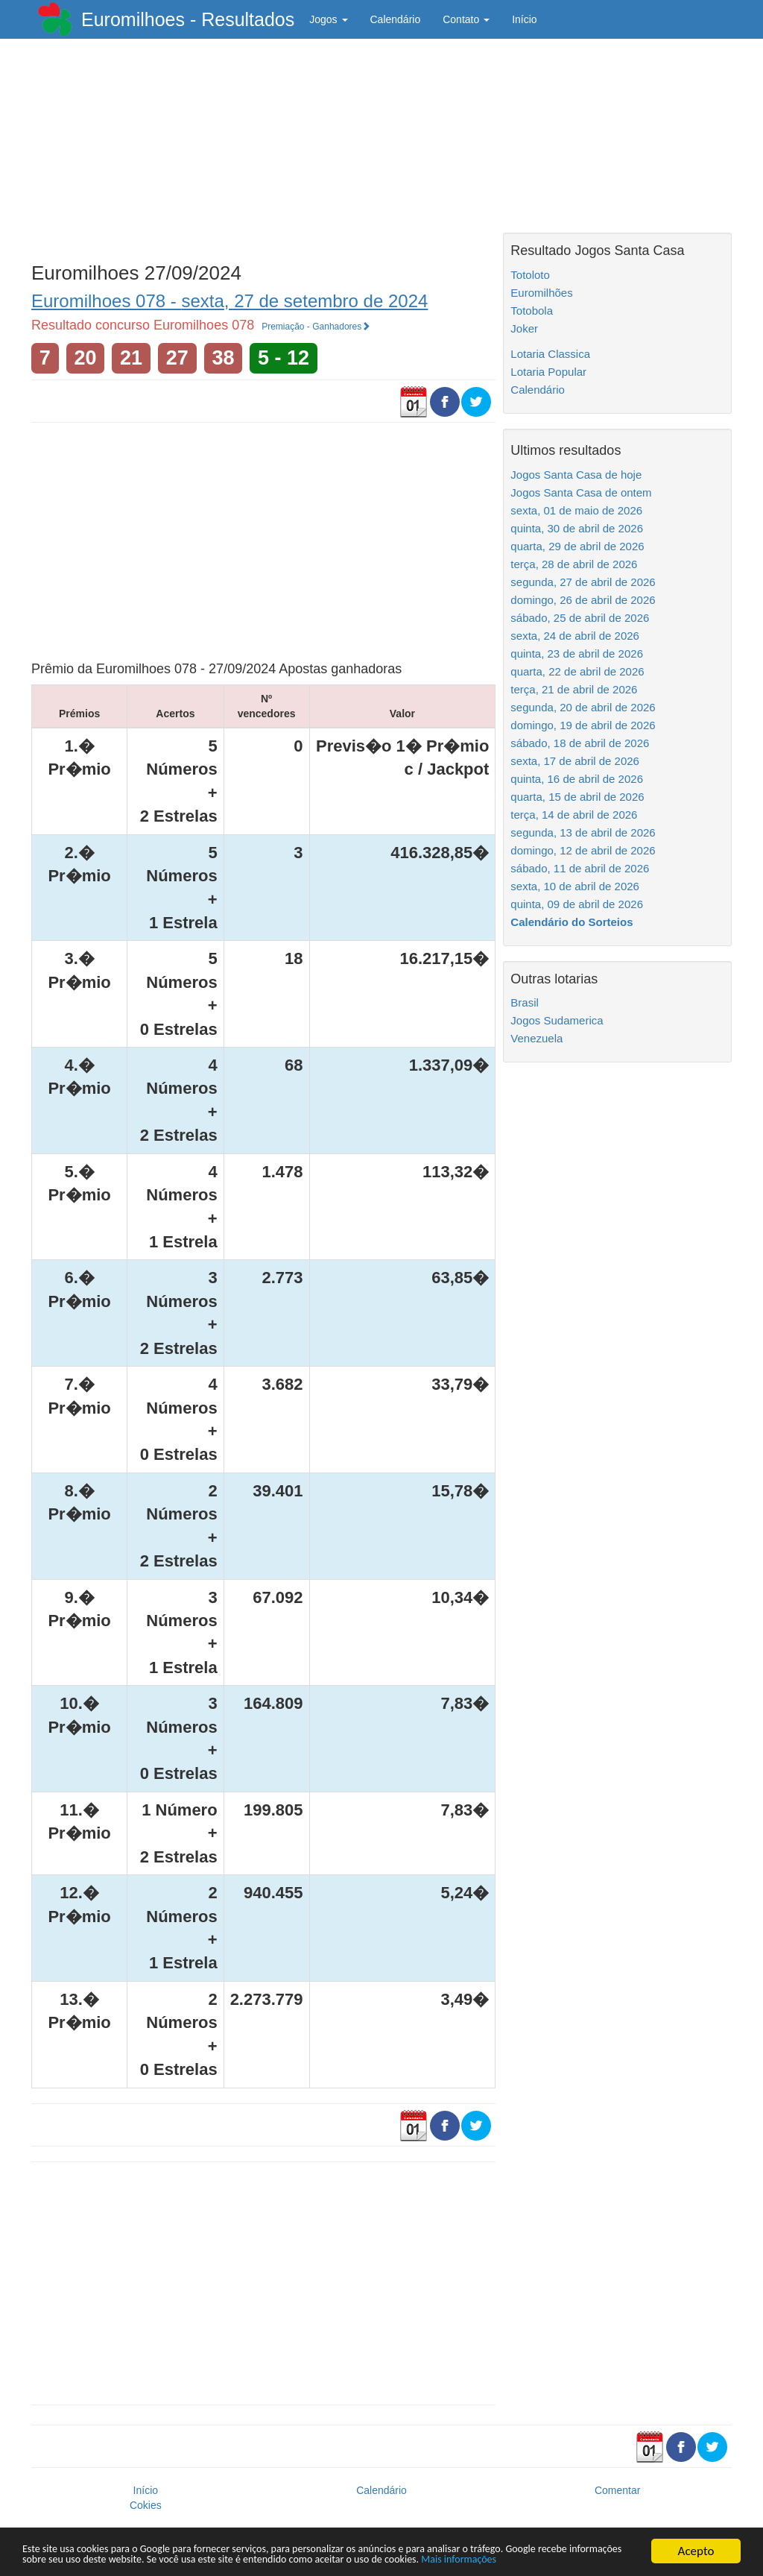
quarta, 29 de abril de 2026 (577, 546)
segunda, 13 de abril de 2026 (582, 832)
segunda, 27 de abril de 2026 (582, 582)
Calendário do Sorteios (571, 922)
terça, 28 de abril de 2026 (573, 564)
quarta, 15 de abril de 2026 (577, 796)
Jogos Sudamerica (556, 1020)
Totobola (531, 310)
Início (524, 19)
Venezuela (536, 1038)
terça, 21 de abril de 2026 (573, 689)
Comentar (617, 2490)
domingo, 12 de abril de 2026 (582, 850)
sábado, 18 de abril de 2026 (579, 743)
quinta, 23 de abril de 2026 (576, 653)
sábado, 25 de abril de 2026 (579, 617)
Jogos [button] (328, 19)
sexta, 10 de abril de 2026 (574, 886)
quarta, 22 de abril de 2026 (577, 671)
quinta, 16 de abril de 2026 (576, 778)
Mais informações (112, 2559)
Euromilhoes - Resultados (187, 19)
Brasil (524, 1002)
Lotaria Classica (550, 353)
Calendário (395, 19)
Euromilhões (541, 292)
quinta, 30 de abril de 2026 (576, 528)
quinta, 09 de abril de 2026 (576, 904)
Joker (524, 328)
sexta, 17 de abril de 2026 (574, 761)
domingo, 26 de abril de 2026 (582, 599)
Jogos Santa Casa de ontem (580, 492)
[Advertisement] (263, 146)
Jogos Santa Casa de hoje (576, 474)
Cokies (146, 2505)
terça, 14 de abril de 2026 (573, 814)
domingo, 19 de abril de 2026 (582, 725)
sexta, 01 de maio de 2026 (576, 510)
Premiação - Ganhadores (316, 326)
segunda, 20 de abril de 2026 (582, 707)
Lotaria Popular (548, 371)
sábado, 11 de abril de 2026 (579, 868)
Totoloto (530, 274)
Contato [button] (466, 19)
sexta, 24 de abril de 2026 (574, 635)
